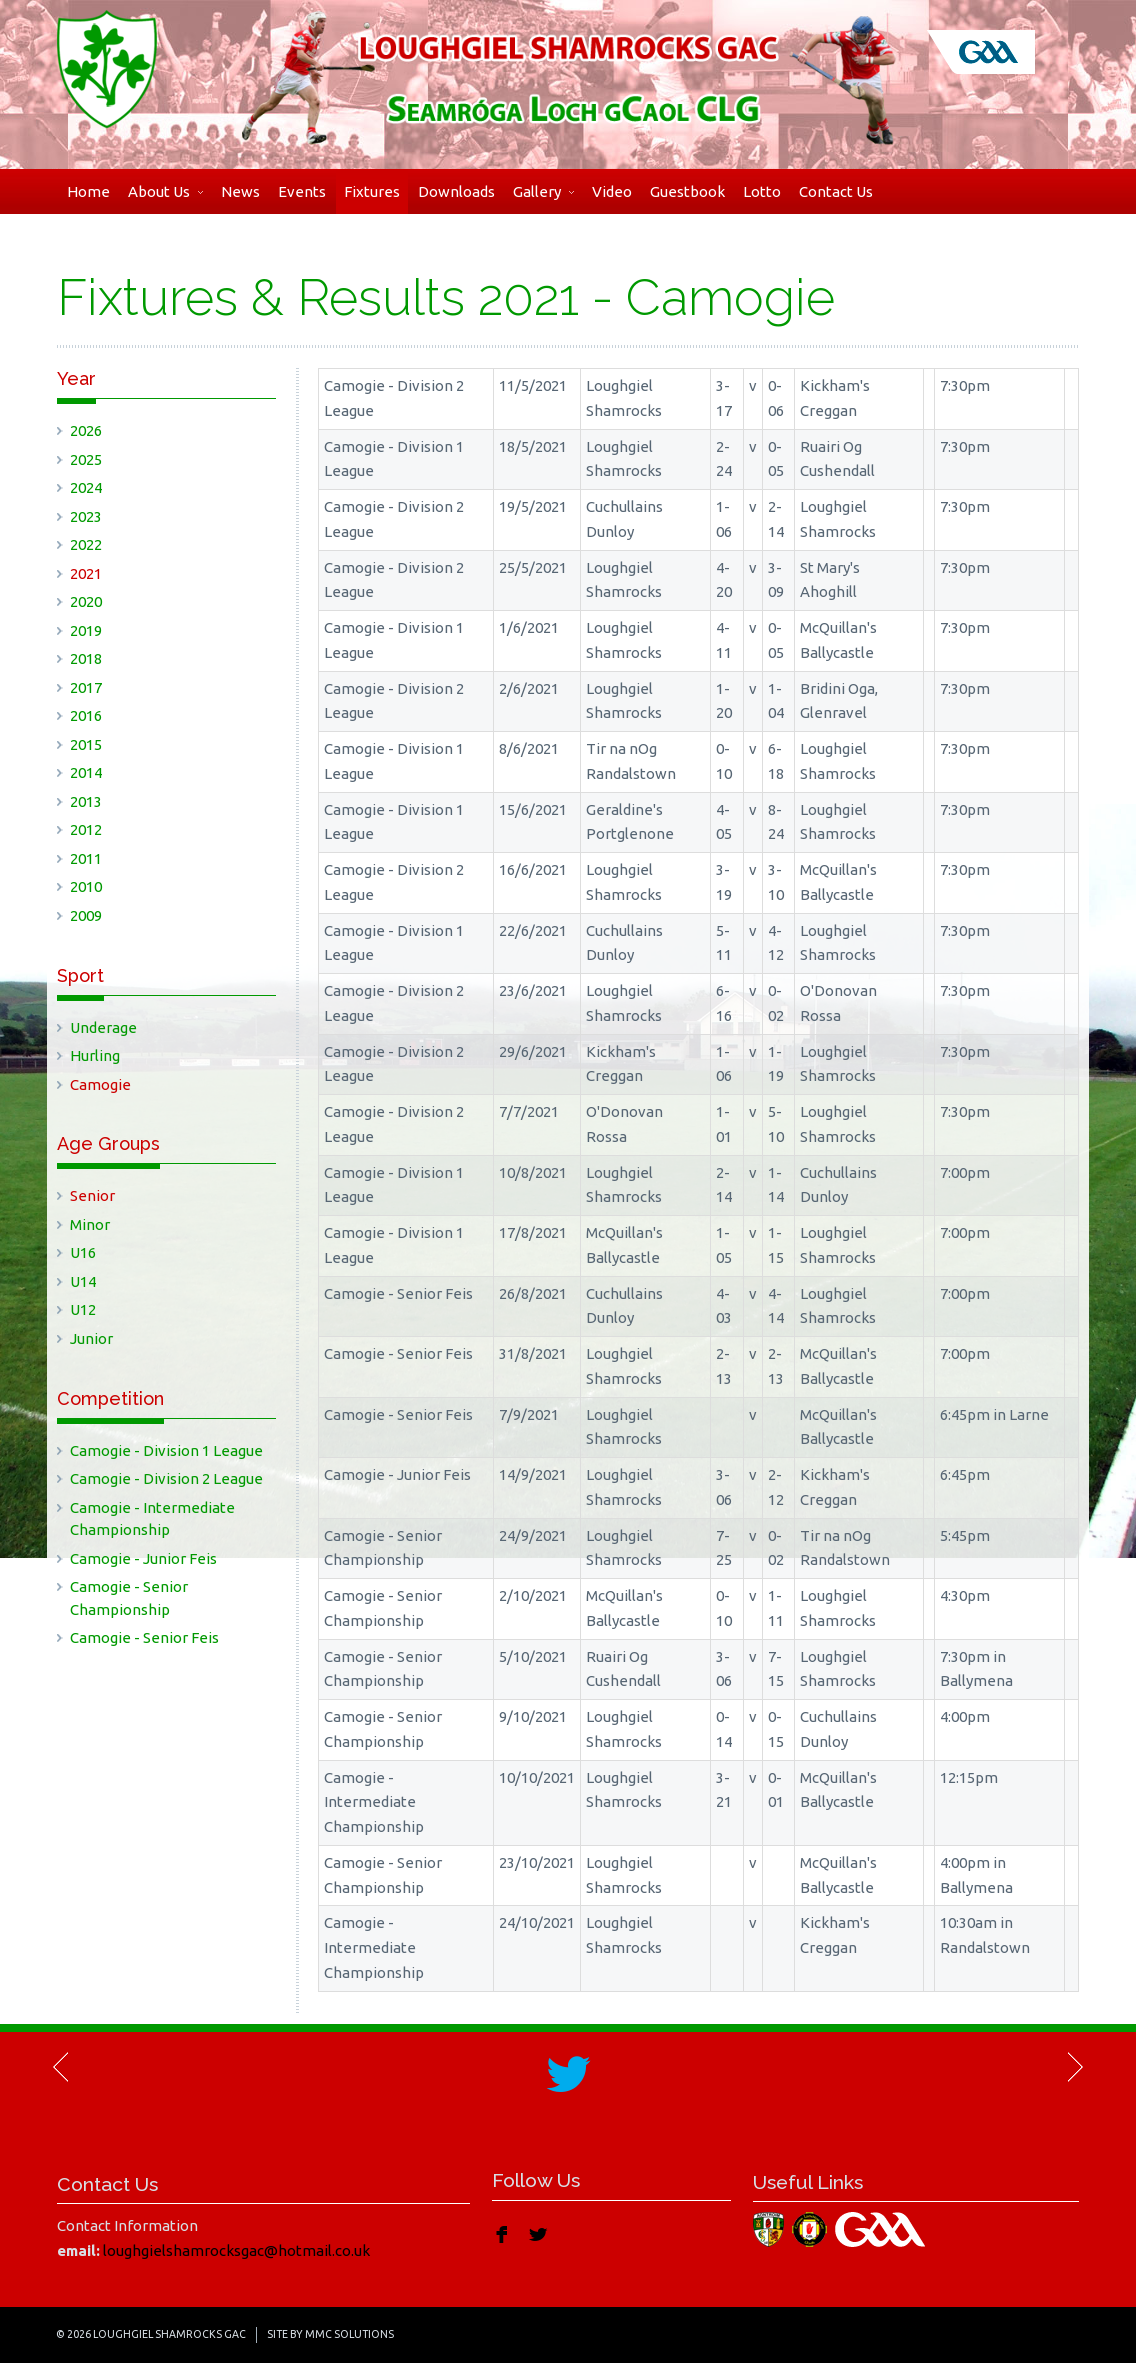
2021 (86, 573)
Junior (91, 1338)
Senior (92, 1195)
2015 (86, 744)
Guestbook (687, 191)
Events (302, 191)
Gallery (543, 191)
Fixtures (372, 191)
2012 (86, 829)
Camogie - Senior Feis (144, 1637)
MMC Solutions (349, 2334)
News (240, 191)
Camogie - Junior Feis (143, 1558)
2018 (86, 658)
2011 (86, 858)
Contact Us (836, 191)
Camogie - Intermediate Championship (152, 1519)
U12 (83, 1309)
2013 (86, 801)
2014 (86, 772)
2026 (86, 430)
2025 (86, 459)
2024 (86, 487)
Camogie (100, 1084)
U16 (83, 1252)
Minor (90, 1224)
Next (1074, 2067)
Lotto (762, 191)
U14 (83, 1281)
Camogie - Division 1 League (166, 1450)
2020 (86, 601)
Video (612, 191)
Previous (62, 2067)
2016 (86, 715)
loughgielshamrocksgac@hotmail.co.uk (236, 2250)
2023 (86, 516)
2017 (86, 687)
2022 (86, 544)
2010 (86, 886)
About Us (165, 191)
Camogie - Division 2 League (166, 1478)
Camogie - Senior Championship (129, 1598)
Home (88, 191)
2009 (86, 915)
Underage (103, 1027)
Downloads (456, 191)
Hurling (95, 1055)
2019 (86, 630)
